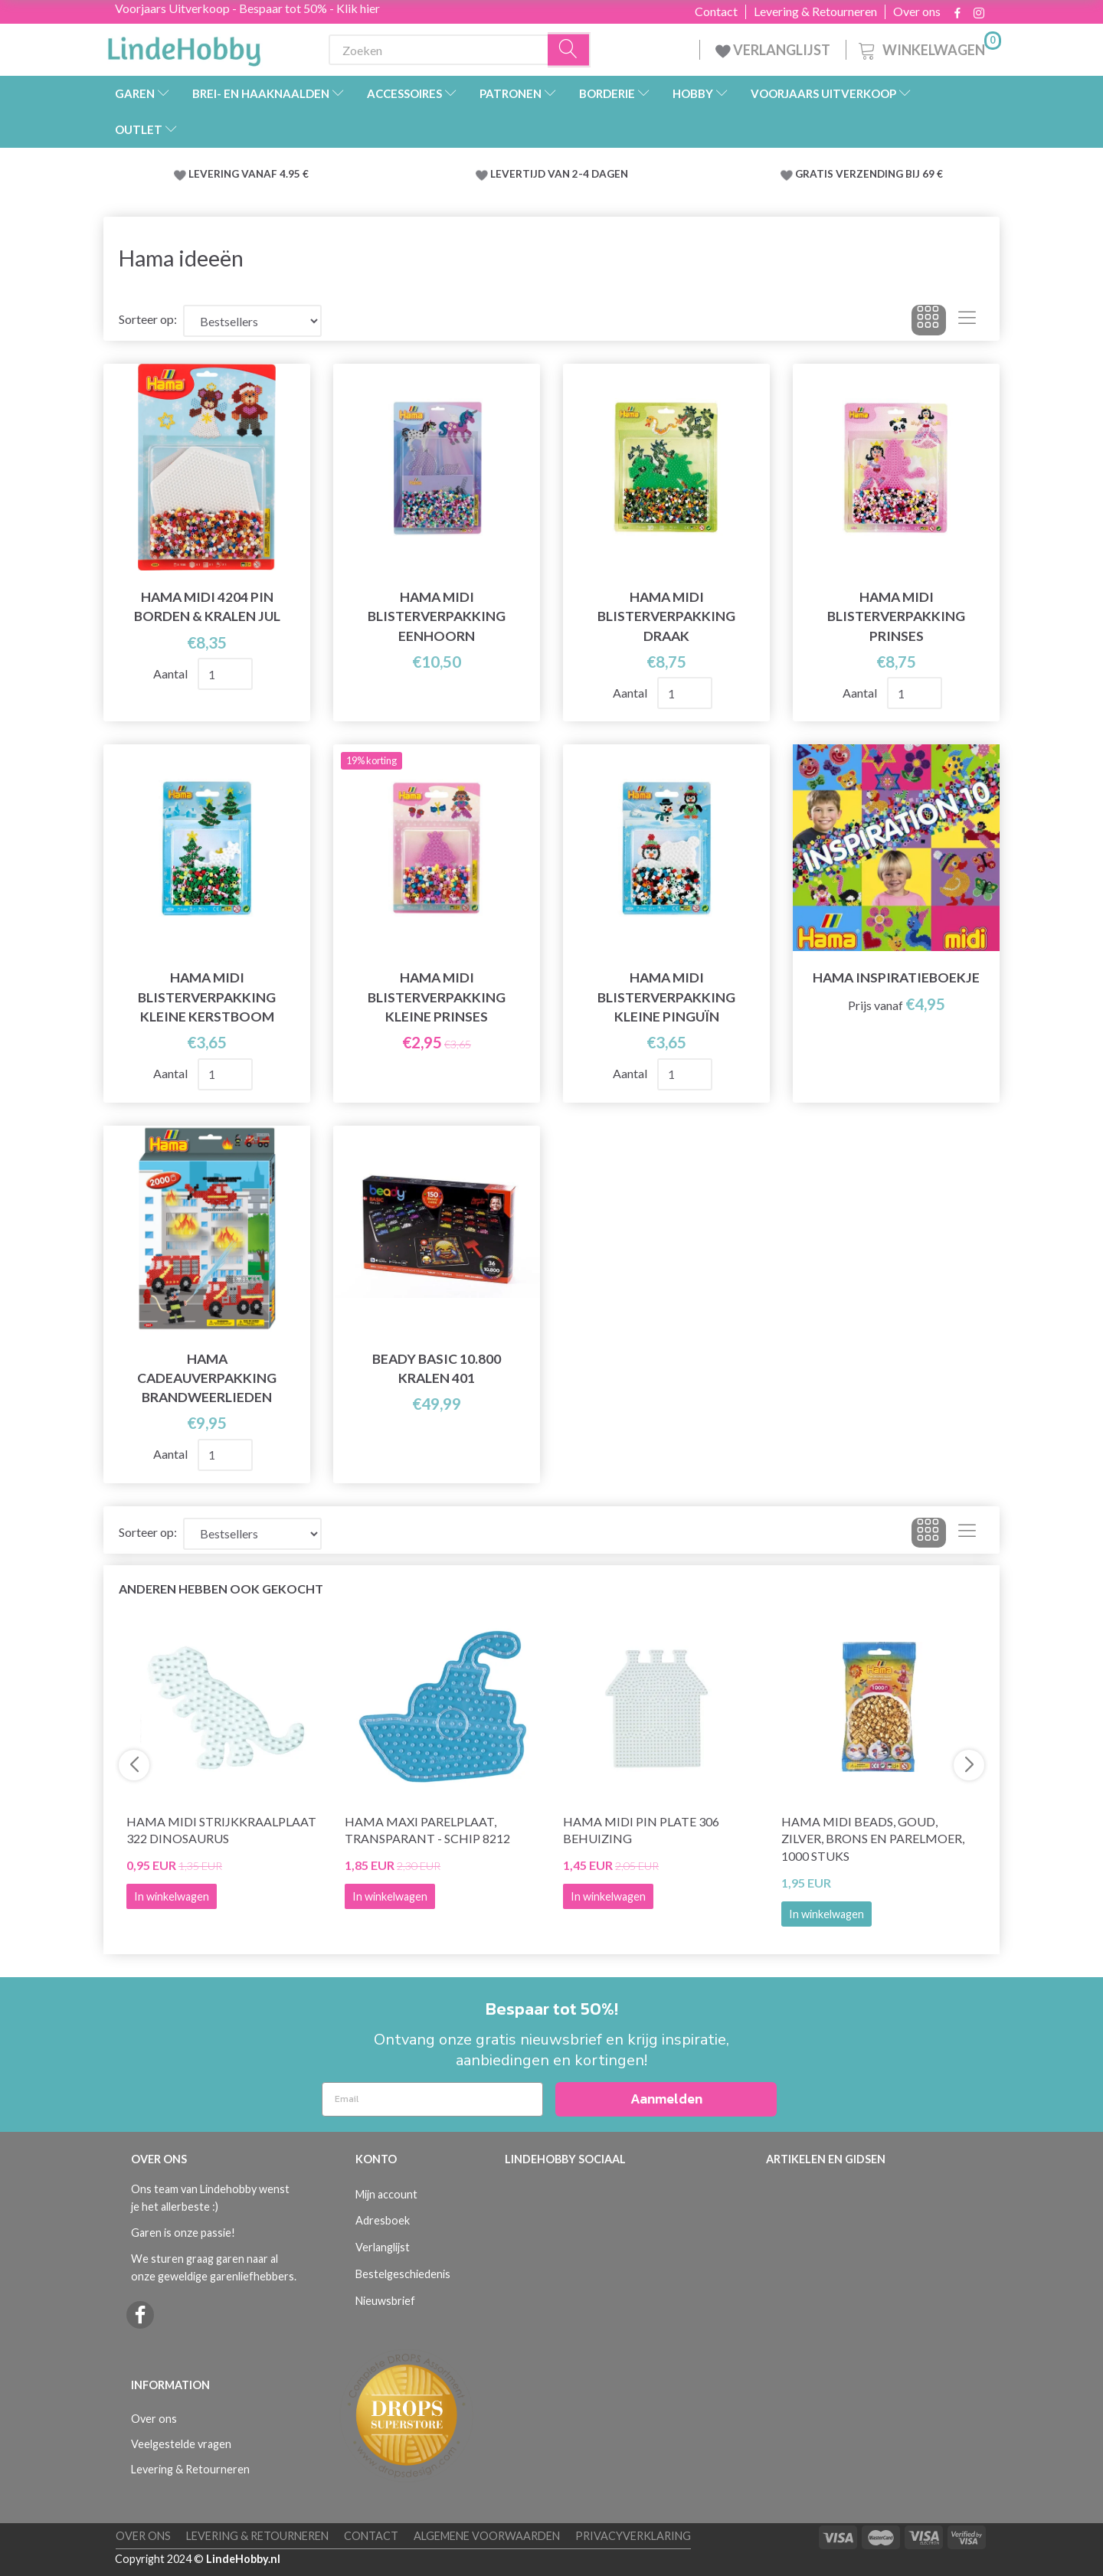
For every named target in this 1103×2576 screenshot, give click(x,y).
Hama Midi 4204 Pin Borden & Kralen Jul (207, 606)
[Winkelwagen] (928, 48)
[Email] (432, 2099)
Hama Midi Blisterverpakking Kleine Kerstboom (207, 996)
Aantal (171, 673)
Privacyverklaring (633, 2535)
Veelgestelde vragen (181, 2443)
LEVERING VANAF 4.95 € (248, 174)
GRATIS (815, 174)
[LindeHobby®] (183, 47)
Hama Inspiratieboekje (896, 977)
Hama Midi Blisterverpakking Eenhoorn (437, 616)
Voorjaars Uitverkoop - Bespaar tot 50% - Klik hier (247, 8)
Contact (716, 11)
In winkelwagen (826, 1914)
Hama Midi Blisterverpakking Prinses (896, 616)
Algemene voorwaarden (487, 2535)
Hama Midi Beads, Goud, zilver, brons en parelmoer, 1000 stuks (872, 1839)
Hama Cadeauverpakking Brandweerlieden (207, 1378)
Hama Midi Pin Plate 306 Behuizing (641, 1830)
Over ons (917, 11)
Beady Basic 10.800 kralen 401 (436, 1368)
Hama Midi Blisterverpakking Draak (666, 616)
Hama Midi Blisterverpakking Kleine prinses (437, 996)
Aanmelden (666, 2098)
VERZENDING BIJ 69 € (889, 174)
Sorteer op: (148, 319)
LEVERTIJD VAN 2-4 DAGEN (559, 174)
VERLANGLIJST (772, 49)
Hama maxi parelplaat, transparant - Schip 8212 (427, 1830)
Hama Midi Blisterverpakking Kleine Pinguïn (666, 996)
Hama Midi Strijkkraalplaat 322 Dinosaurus (221, 1830)
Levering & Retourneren (815, 11)
